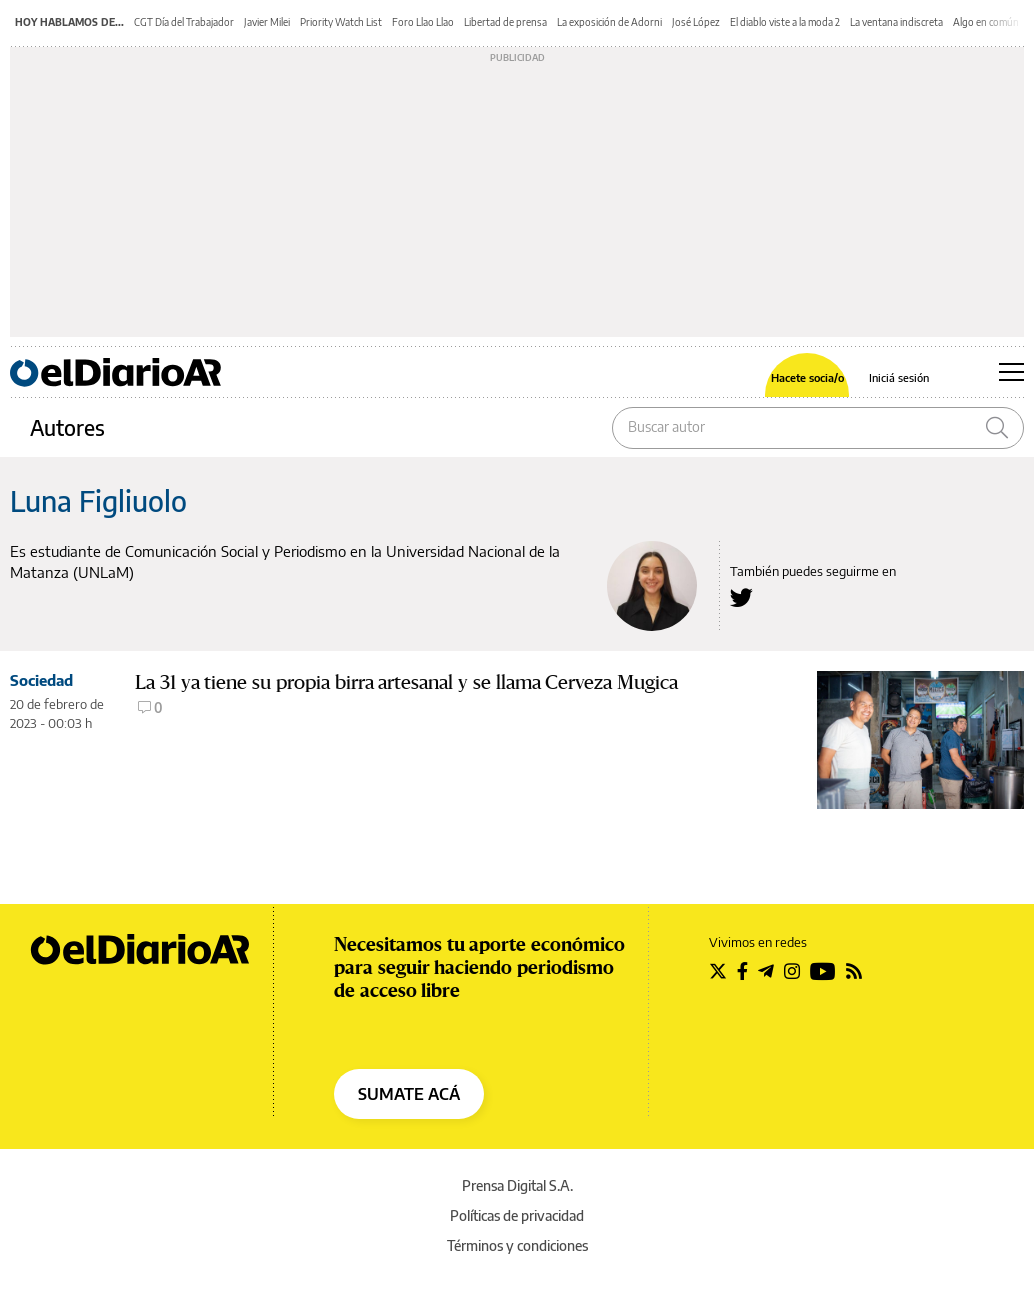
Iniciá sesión (899, 377)
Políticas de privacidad (517, 1215)
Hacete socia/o (807, 377)
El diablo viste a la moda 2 (785, 22)
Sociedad (41, 680)
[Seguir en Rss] (854, 971)
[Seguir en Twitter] (718, 971)
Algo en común (986, 22)
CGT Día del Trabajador (184, 22)
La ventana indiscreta (896, 22)
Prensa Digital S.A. (517, 1185)
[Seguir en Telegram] (766, 971)
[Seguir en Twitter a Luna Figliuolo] (741, 597)
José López (696, 22)
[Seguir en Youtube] (823, 971)
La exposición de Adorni (609, 22)
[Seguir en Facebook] (742, 971)
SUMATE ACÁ (409, 1094)
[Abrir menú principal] (1011, 372)
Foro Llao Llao (423, 22)
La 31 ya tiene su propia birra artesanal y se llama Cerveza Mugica (406, 682)
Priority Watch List (341, 22)
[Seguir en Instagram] (792, 971)
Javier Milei (267, 22)
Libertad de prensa (505, 22)
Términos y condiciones (517, 1245)
